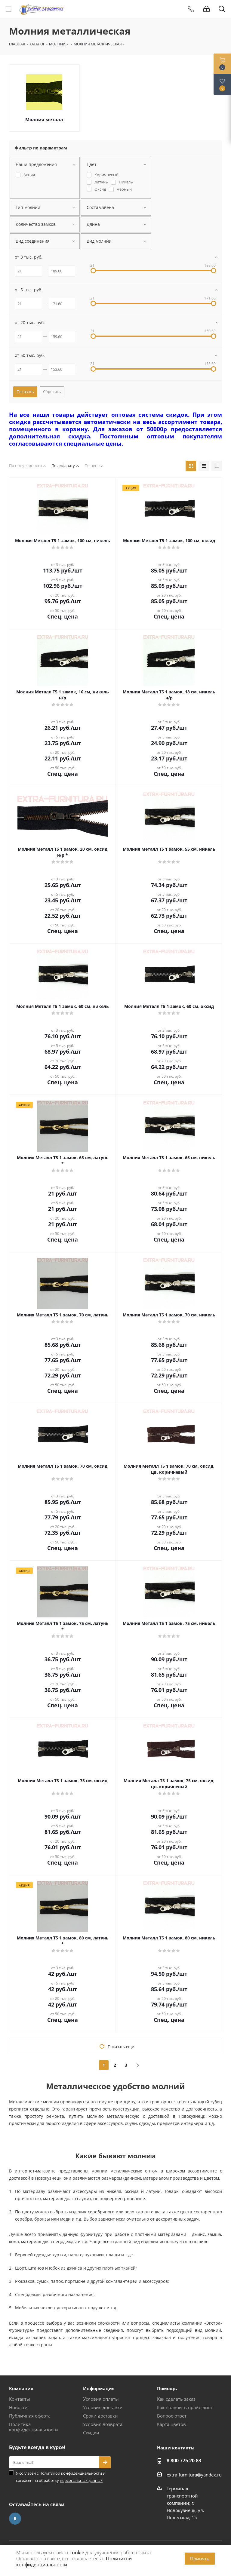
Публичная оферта (30, 2416)
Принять (199, 2559)
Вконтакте (15, 2519)
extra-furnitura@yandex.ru (194, 2475)
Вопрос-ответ (171, 2416)
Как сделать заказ (176, 2399)
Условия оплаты (101, 2399)
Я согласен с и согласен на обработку (60, 2476)
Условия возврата (102, 2424)
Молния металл (44, 119)
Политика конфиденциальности (33, 2427)
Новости (18, 2407)
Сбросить (52, 391)
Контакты (19, 2399)
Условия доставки (103, 2407)
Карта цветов (171, 2424)
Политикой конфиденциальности (70, 2473)
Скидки (91, 2433)
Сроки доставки (100, 2416)
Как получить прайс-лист (184, 2407)
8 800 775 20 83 (184, 2460)
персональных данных (81, 2480)
